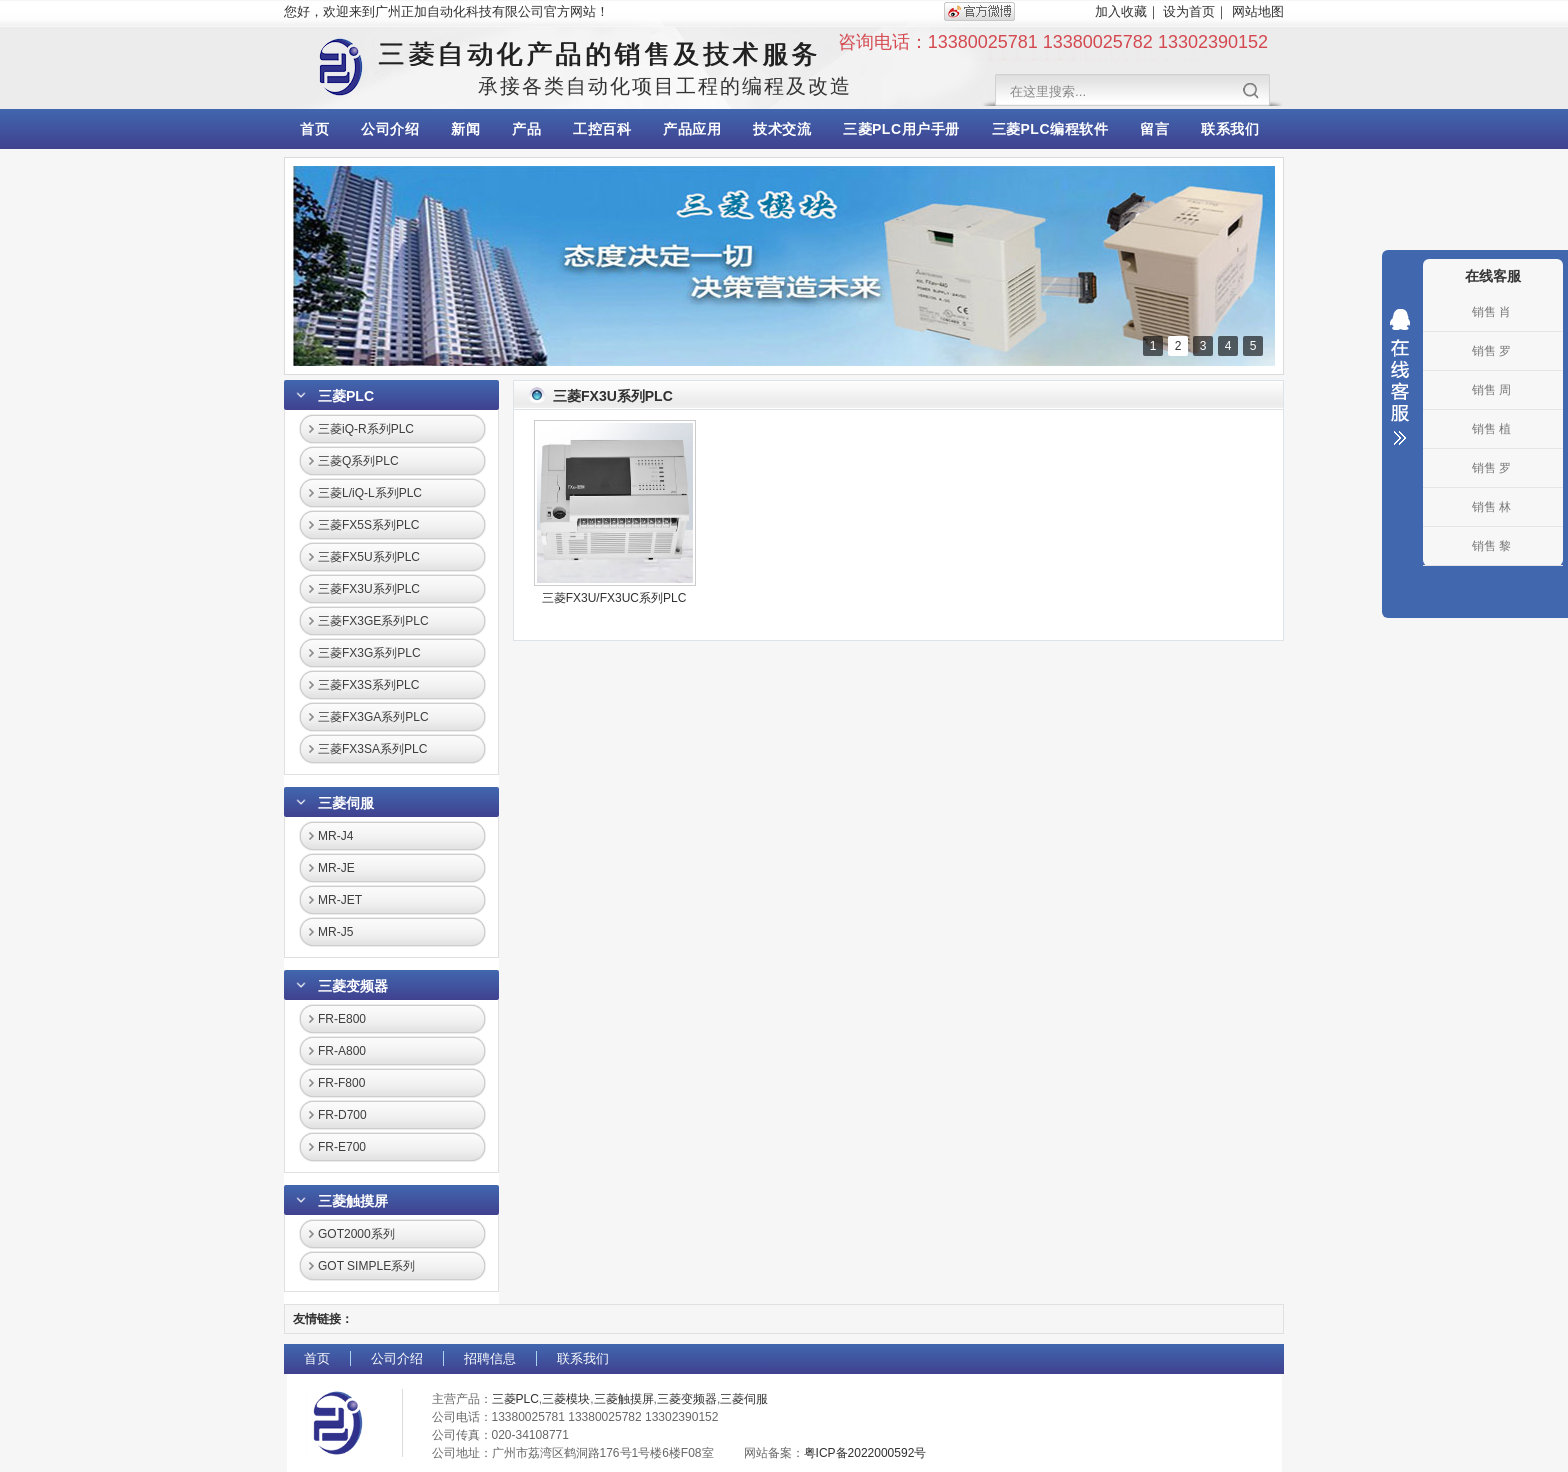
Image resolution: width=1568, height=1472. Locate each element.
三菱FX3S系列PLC (368, 685)
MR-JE (336, 868)
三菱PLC (346, 396)
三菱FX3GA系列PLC (373, 717)
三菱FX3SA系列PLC (372, 749)
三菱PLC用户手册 (901, 129)
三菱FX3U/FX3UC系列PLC (614, 598)
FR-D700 (342, 1115)
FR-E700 (342, 1147)
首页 (314, 129)
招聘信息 (490, 1358)
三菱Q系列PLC (358, 461)
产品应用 (692, 129)
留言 (1154, 129)
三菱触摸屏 (353, 1201)
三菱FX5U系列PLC (369, 557)
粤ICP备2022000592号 (865, 1453)
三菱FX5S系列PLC (368, 525)
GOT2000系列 (356, 1234)
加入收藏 (1121, 11)
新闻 (465, 129)
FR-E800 (342, 1019)
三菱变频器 (353, 986)
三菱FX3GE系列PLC (373, 621)
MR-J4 (335, 836)
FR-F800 (341, 1083)
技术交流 (782, 129)
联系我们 (1230, 129)
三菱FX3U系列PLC (369, 589)
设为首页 (1189, 11)
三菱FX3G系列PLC (369, 653)
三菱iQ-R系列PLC (366, 429)
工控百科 (602, 129)
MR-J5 (335, 932)
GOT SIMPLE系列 (366, 1266)
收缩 (1400, 377)
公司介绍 (390, 129)
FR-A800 (342, 1051)
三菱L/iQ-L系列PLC (370, 493)
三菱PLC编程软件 (1050, 129)
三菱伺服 (346, 803)
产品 (526, 129)
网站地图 (1258, 11)
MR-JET (340, 900)
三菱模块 (566, 1399)
